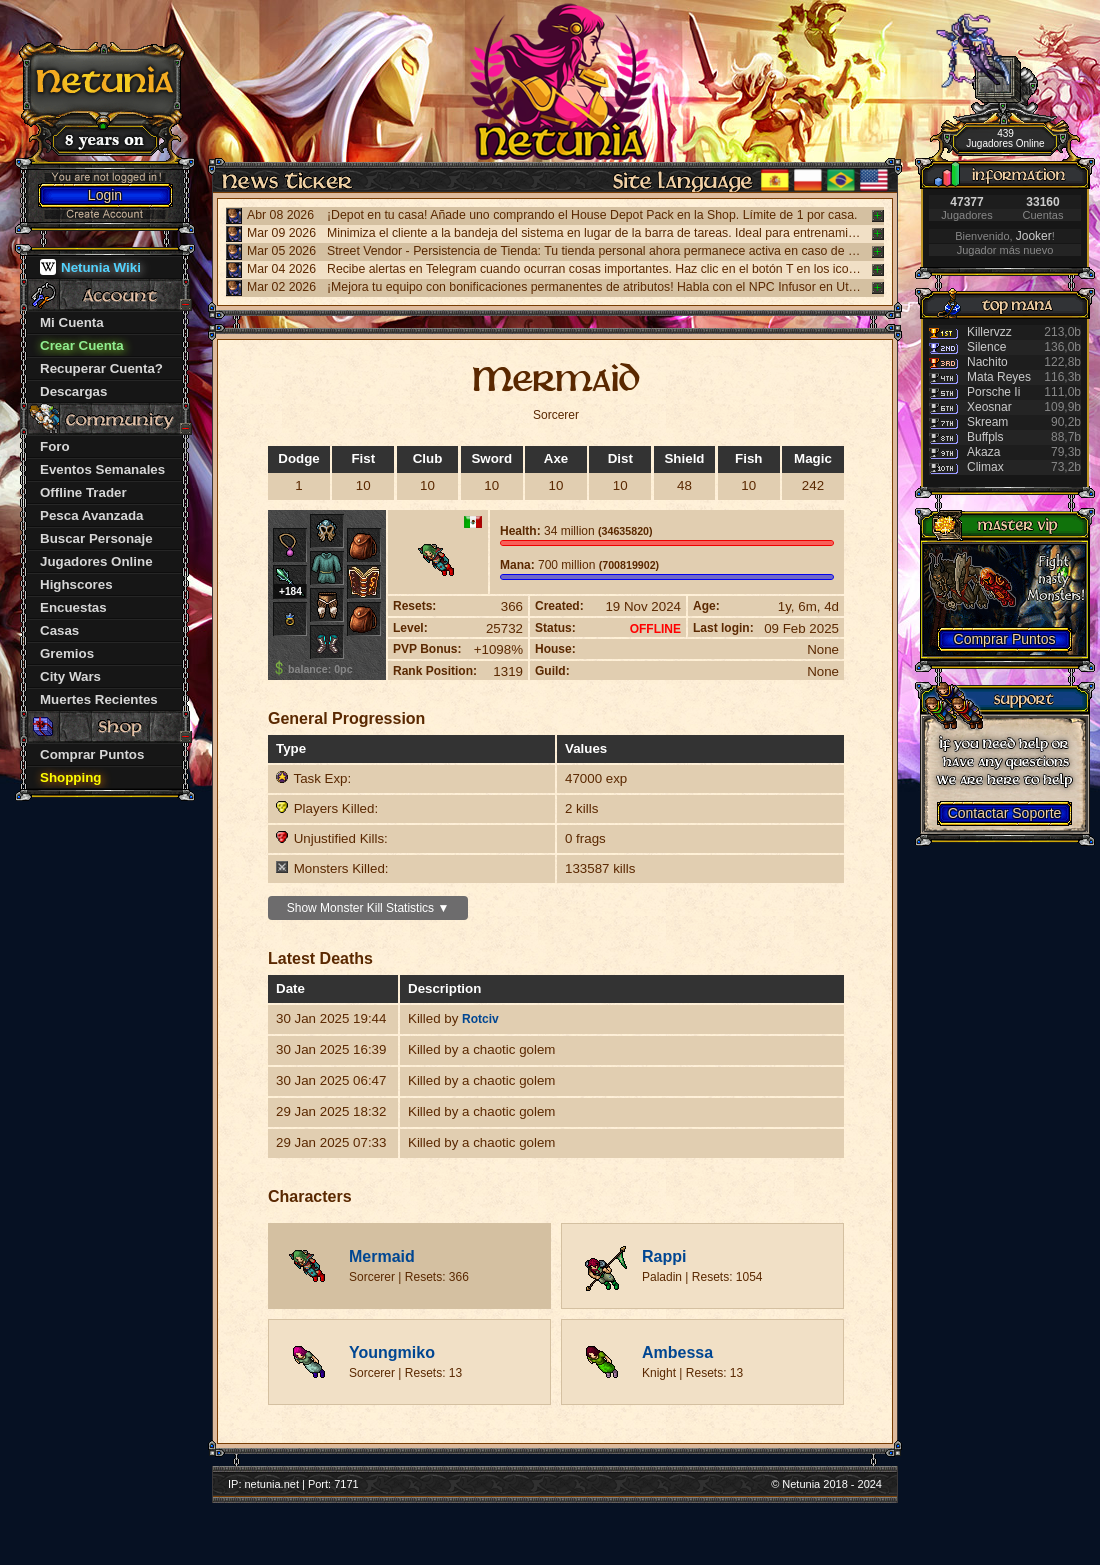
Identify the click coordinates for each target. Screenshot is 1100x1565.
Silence (986, 347)
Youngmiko (392, 1352)
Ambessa (677, 1352)
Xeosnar (989, 407)
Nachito (987, 362)
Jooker (1034, 236)
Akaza (983, 452)
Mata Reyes (999, 377)
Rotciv (480, 1019)
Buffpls (985, 437)
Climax (985, 467)
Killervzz (989, 332)
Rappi (664, 1256)
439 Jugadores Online (1005, 138)
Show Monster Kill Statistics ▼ (368, 908)
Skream (987, 422)
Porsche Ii (993, 392)
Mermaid (382, 1256)
